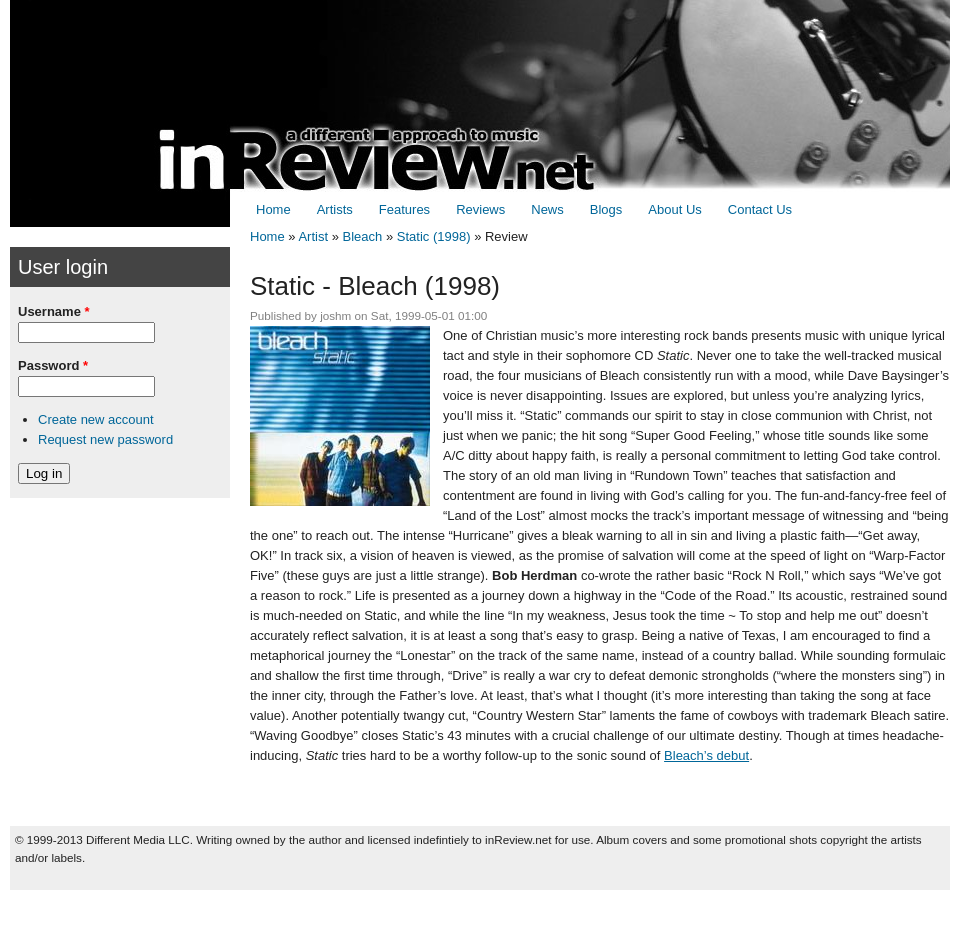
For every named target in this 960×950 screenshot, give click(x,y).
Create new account (96, 419)
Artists (335, 209)
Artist (313, 236)
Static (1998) (434, 236)
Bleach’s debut (706, 755)
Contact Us (760, 209)
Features (404, 209)
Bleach (363, 236)
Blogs (606, 209)
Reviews (480, 209)
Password (53, 365)
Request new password (105, 439)
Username (54, 311)
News (547, 209)
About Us (674, 209)
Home (273, 209)
